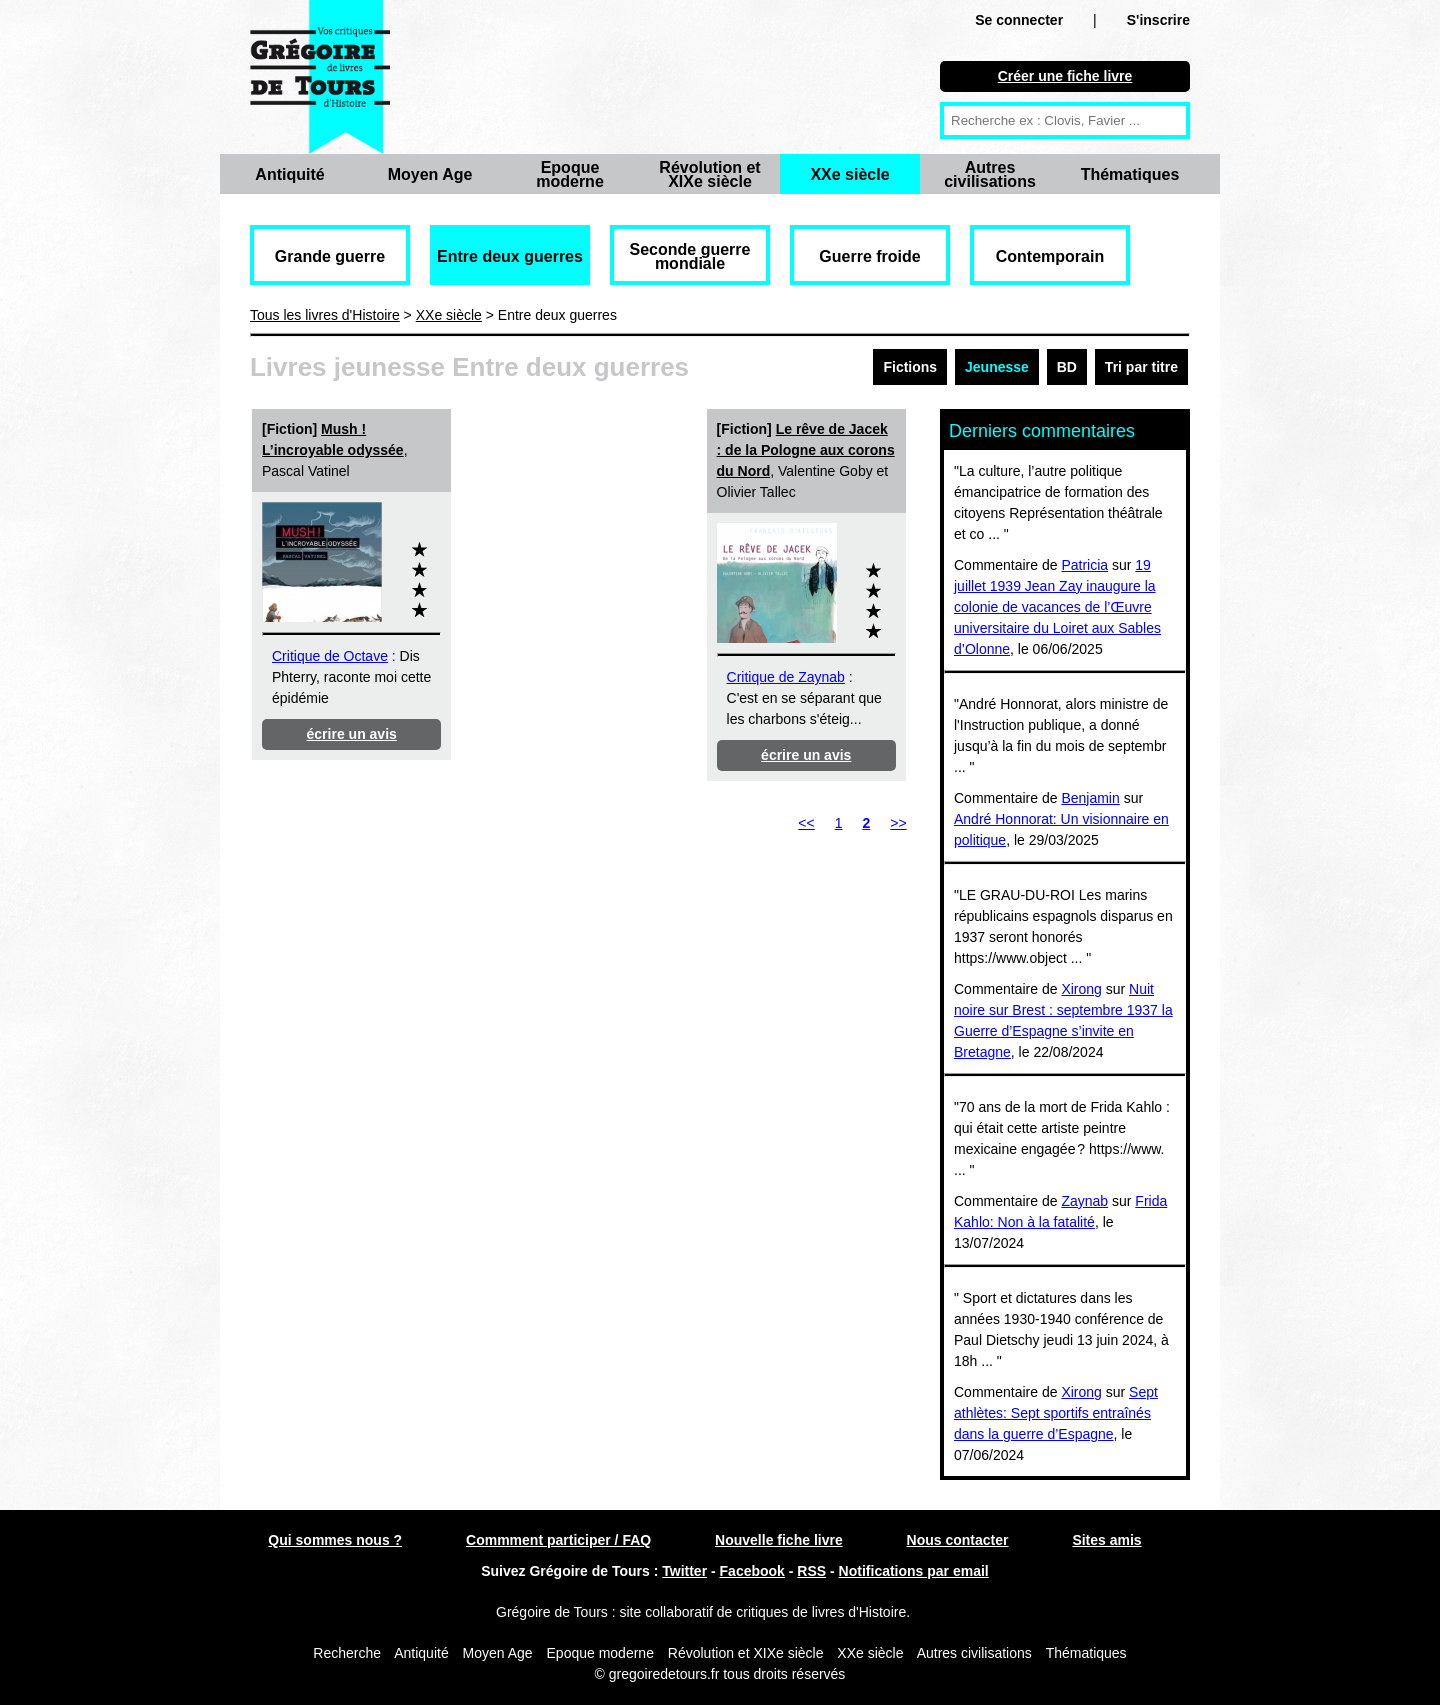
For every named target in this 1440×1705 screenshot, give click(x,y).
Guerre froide (869, 256)
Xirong (1081, 989)
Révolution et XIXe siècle (709, 174)
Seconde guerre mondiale (690, 256)
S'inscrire (1158, 20)
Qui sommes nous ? (335, 1540)
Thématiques (1130, 174)
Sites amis (1106, 1540)
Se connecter (1019, 20)
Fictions (910, 367)
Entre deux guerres (510, 256)
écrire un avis (352, 734)
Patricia (1084, 565)
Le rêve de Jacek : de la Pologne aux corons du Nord (806, 450)
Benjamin (1090, 798)
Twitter (684, 1571)
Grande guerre (330, 256)
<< (806, 823)
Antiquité (289, 174)
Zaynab (1084, 1201)
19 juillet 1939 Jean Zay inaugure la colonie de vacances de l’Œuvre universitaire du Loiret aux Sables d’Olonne (1057, 607)
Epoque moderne (570, 174)
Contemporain (1050, 256)
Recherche (347, 1653)
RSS (811, 1571)
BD (1067, 367)
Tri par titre (1141, 367)
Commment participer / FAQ (558, 1540)
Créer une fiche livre (1065, 76)
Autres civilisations (990, 174)
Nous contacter (958, 1540)
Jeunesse (997, 367)
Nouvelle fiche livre (779, 1540)
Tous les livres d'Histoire (325, 315)
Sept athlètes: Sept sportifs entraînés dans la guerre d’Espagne (1056, 1413)
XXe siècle (849, 174)
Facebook (752, 1571)
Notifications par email (914, 1571)
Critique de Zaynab (786, 677)
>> (898, 823)
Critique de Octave (330, 656)
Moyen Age (430, 174)
